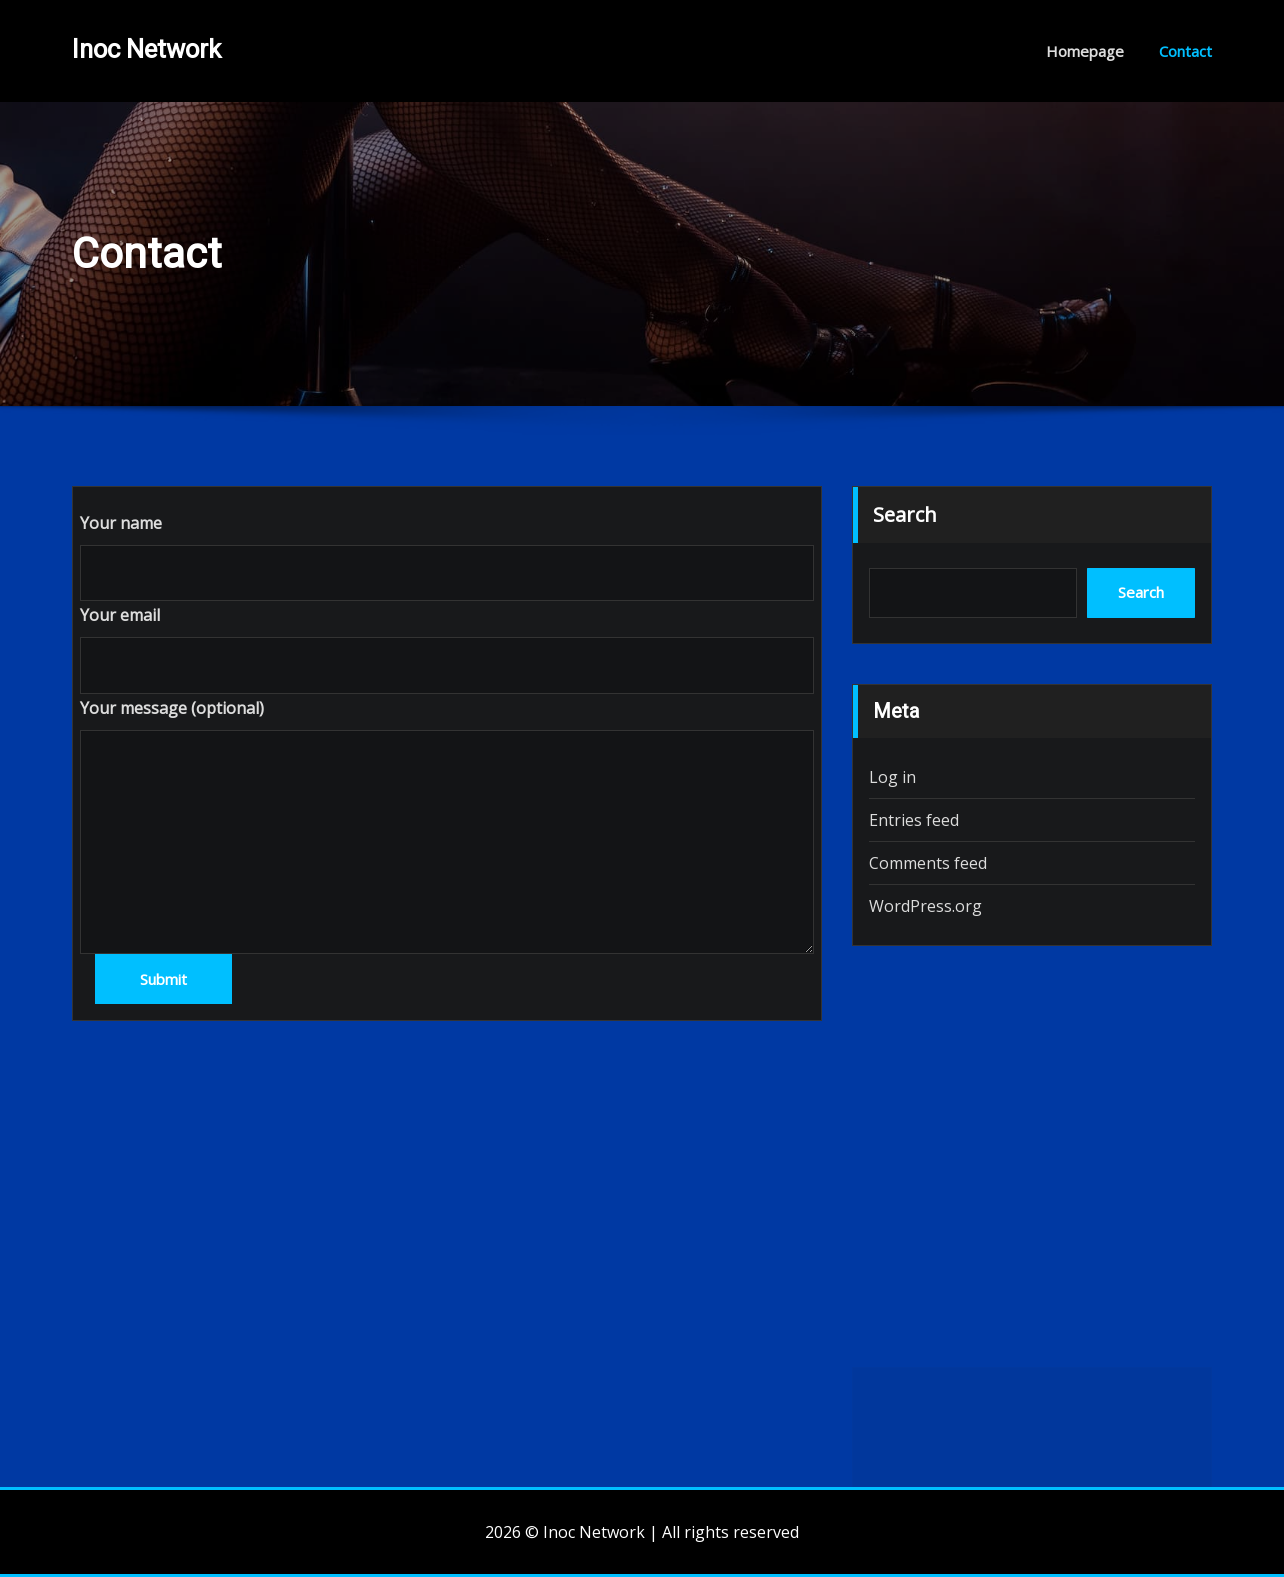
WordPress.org (925, 906)
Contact (1185, 51)
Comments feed (928, 863)
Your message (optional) (172, 708)
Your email (120, 615)
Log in (892, 777)
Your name (121, 523)
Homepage (1085, 51)
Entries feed (914, 820)
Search (905, 514)
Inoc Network (146, 49)
